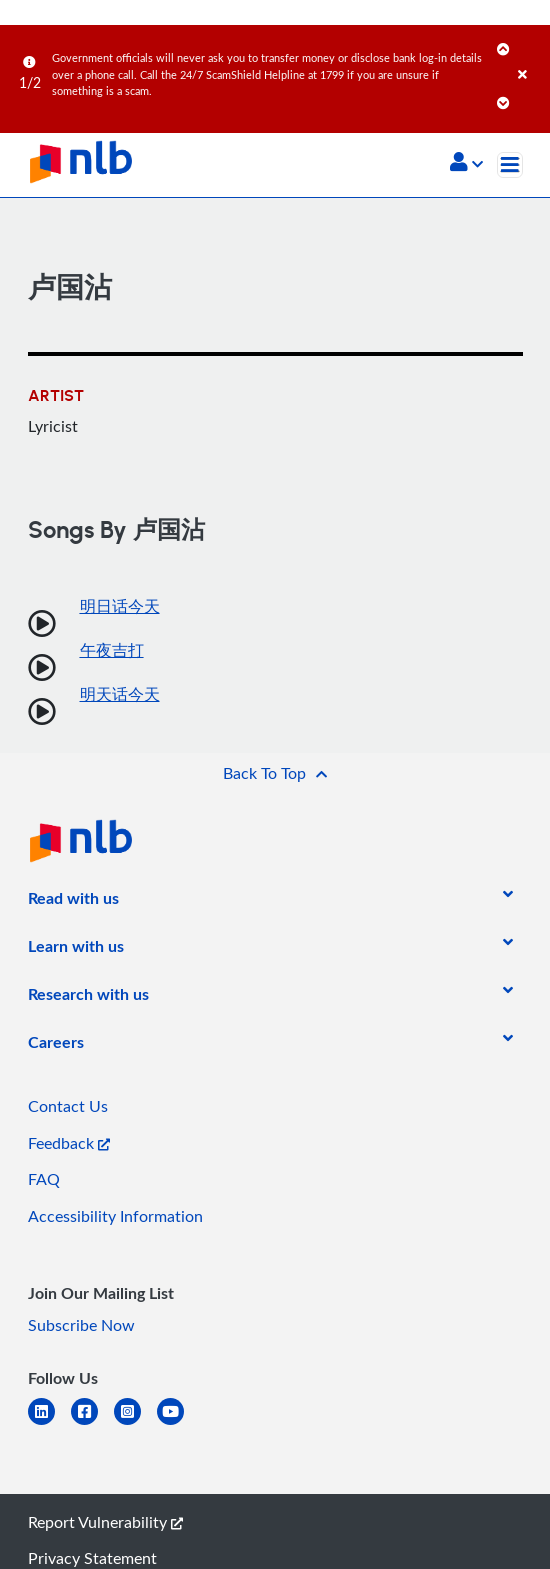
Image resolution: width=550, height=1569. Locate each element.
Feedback (69, 1143)
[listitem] (73, 902)
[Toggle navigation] (510, 165)
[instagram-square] (135, 1423)
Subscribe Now (81, 1325)
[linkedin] (49, 1423)
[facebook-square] (92, 1423)
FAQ (44, 1179)
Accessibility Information (115, 1216)
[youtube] (178, 1423)
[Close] (530, 54)
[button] (466, 164)
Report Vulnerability (105, 1522)
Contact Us (68, 1106)
